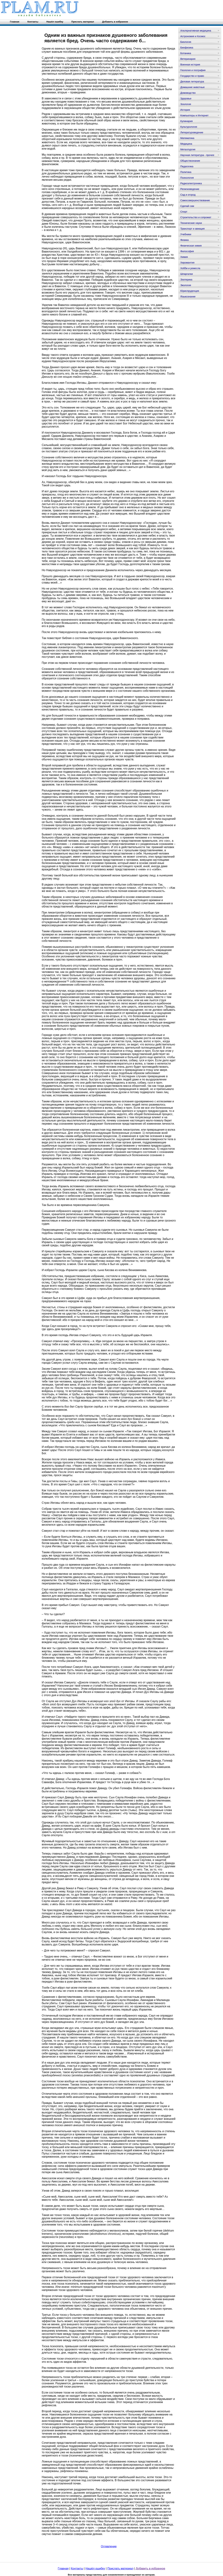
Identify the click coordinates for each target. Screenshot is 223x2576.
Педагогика (186, 166)
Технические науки (191, 223)
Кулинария (186, 121)
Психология (187, 177)
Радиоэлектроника (191, 183)
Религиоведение (189, 189)
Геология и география (192, 70)
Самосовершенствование (195, 200)
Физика (184, 240)
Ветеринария (187, 58)
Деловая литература (192, 81)
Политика (185, 172)
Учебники (185, 234)
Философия (187, 251)
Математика (187, 138)
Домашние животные (192, 87)
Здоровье (185, 98)
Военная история (190, 64)
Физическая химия (191, 245)
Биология (185, 41)
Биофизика (186, 47)
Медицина (186, 143)
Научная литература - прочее (197, 155)
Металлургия (187, 149)
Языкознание (188, 296)
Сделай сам (187, 206)
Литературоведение (191, 132)
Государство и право (192, 75)
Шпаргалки (186, 273)
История (185, 109)
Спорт (183, 211)
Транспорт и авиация (192, 228)
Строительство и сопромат (195, 217)
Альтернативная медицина (195, 30)
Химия (184, 257)
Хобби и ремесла (190, 268)
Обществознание (190, 160)
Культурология (188, 126)
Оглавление (109, 2546)
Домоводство (188, 92)
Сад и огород (188, 194)
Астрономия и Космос (192, 36)
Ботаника (185, 53)
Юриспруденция (189, 290)
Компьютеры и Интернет (194, 115)
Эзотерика (186, 279)
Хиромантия (187, 262)
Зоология (185, 104)
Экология (185, 285)
